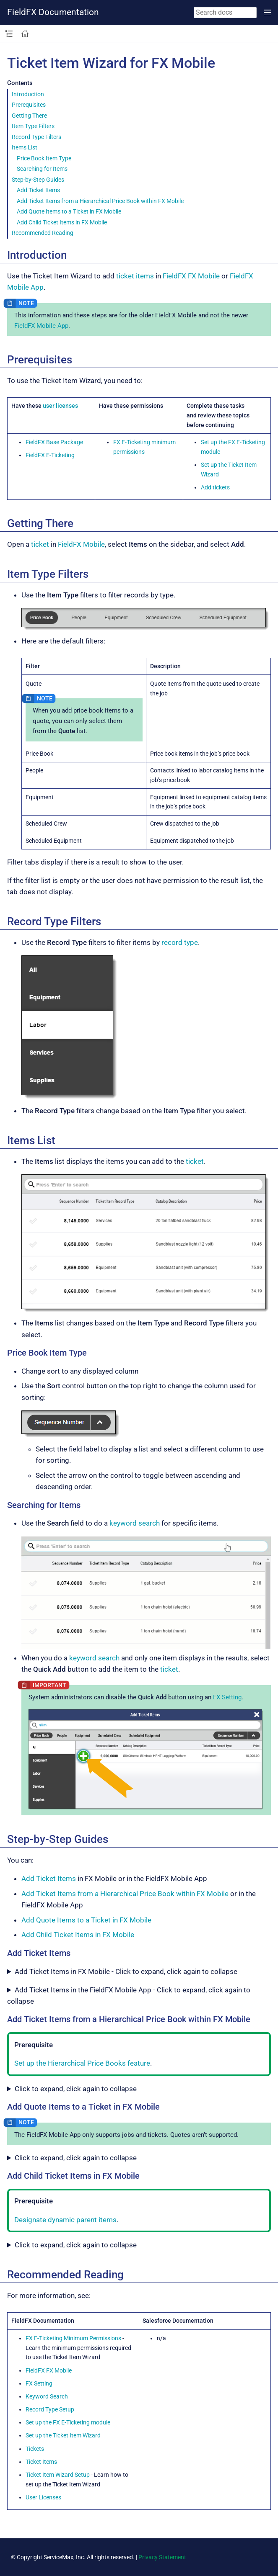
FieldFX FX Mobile (191, 276)
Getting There (29, 115)
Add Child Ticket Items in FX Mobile (62, 222)
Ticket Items (41, 2461)
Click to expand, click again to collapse (76, 2088)
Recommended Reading (42, 232)
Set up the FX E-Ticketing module (68, 2422)
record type (179, 942)
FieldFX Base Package (54, 442)
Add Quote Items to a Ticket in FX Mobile (69, 211)
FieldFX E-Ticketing (50, 455)
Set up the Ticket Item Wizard (63, 2435)
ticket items (135, 276)
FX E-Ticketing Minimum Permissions (73, 2338)
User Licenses (43, 2497)
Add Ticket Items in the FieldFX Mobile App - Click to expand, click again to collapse (128, 1995)
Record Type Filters (36, 137)
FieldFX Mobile (81, 544)
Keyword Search (47, 2396)
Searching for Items (42, 168)
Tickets (35, 2448)
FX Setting (227, 1697)
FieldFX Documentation (53, 12)
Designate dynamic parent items (65, 2220)
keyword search (134, 1523)
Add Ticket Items (38, 190)
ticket (40, 544)
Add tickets (215, 487)
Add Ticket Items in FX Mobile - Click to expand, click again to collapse (126, 1971)
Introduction (28, 94)
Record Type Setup (50, 2409)
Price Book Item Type (44, 158)
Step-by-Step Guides (38, 179)
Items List (24, 147)
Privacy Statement (162, 2557)
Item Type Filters (33, 126)
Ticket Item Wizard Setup (58, 2474)
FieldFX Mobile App (41, 325)
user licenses (60, 405)
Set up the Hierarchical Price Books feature (82, 2063)
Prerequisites (29, 104)
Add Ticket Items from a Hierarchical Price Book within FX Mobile (100, 201)
